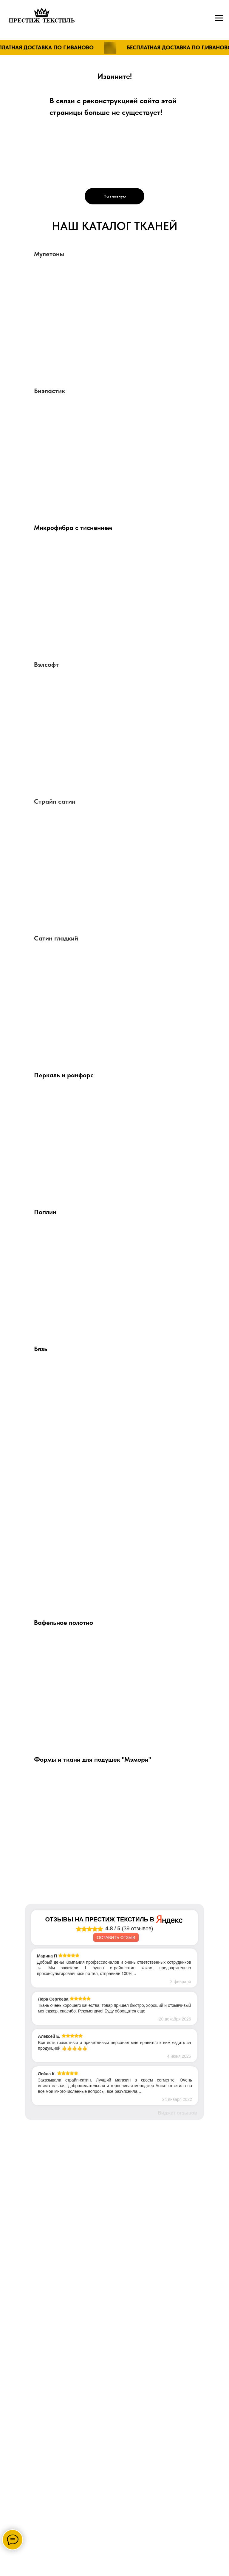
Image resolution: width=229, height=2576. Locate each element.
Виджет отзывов (177, 2112)
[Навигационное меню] (219, 18)
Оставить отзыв (116, 1937)
